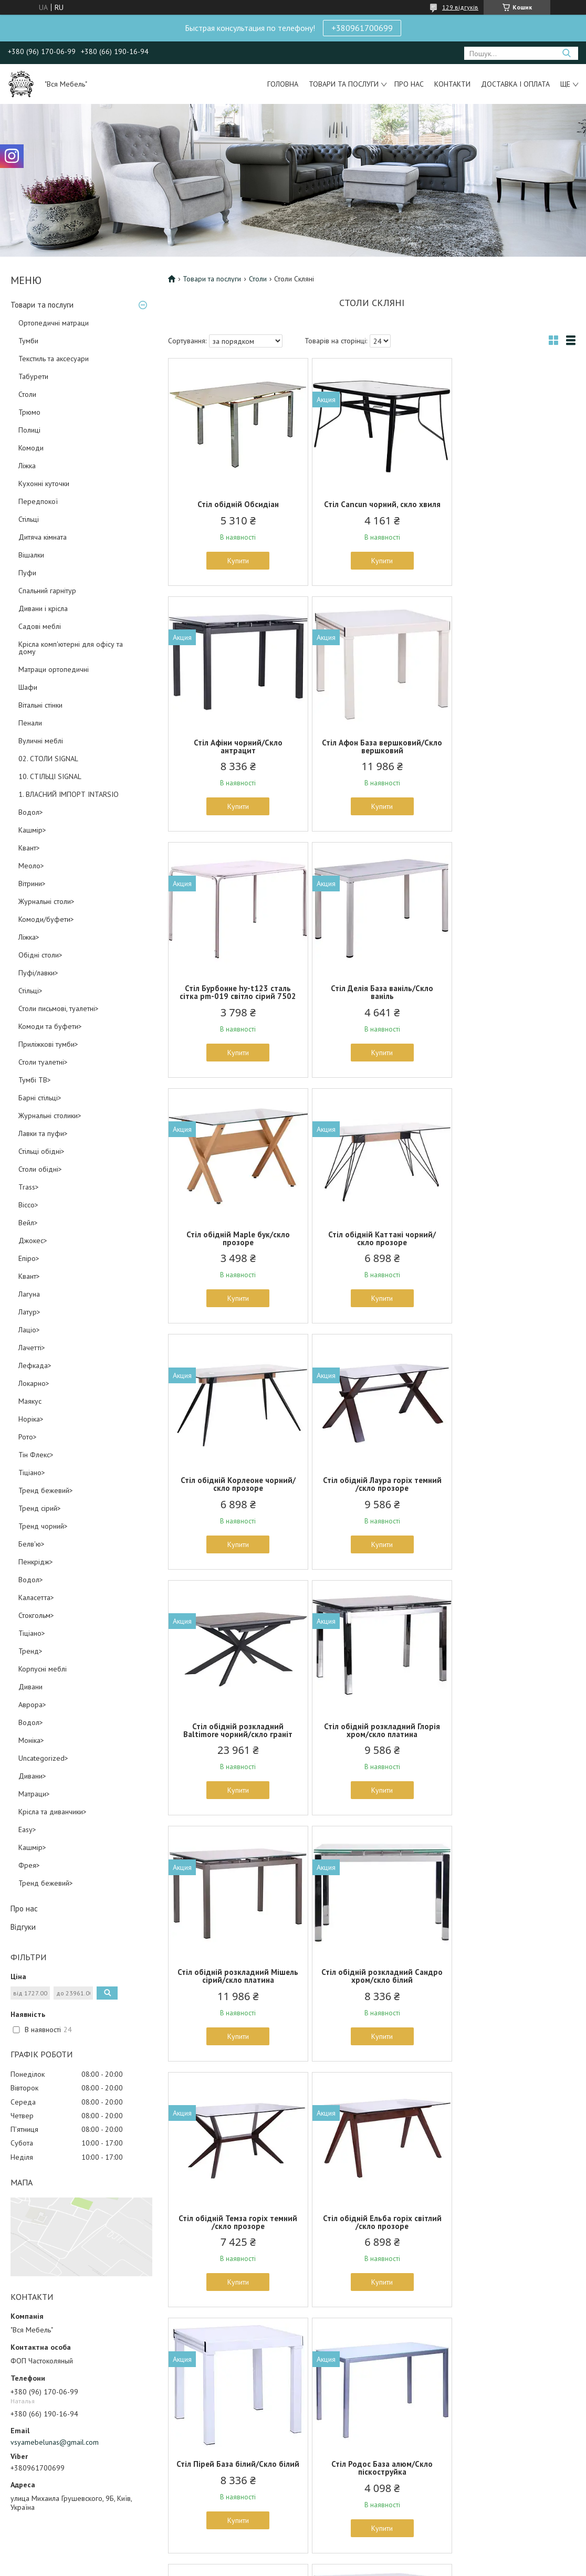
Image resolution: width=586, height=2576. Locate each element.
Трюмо (29, 412)
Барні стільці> (39, 1097)
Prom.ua (343, 2556)
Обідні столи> (40, 955)
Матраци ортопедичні (53, 669)
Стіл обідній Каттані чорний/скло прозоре (371, 1008)
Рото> (27, 1437)
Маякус (29, 1401)
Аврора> (32, 1704)
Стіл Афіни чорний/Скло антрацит (509, 508)
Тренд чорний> (43, 1526)
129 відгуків (460, 7)
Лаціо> (29, 1329)
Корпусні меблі (42, 1669)
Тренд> (30, 1651)
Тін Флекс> (36, 1454)
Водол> (30, 812)
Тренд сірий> (39, 1508)
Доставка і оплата (515, 84)
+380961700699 (362, 28)
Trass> (28, 1187)
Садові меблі (39, 626)
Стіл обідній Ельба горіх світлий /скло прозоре (234, 1746)
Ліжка (27, 465)
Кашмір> (32, 830)
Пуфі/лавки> (38, 972)
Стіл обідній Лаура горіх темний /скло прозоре (234, 1254)
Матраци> (34, 1794)
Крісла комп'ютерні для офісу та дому (70, 647)
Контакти (452, 84)
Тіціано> (31, 1472)
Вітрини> (32, 883)
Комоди (31, 448)
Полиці (29, 430)
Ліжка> (28, 937)
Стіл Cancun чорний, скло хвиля (371, 508)
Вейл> (28, 1222)
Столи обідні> (40, 1169)
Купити (234, 560)
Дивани (30, 1686)
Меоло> (31, 865)
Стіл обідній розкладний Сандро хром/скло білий (371, 1500)
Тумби (28, 340)
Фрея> (29, 1865)
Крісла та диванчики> (52, 1811)
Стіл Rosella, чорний (234, 2234)
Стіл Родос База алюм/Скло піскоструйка (509, 1746)
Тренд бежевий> (45, 1490)
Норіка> (31, 1419)
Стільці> (30, 990)
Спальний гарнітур (47, 590)
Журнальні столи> (46, 901)
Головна (282, 84)
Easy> (27, 1829)
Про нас (409, 84)
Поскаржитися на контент (272, 2566)
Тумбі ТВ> (34, 1080)
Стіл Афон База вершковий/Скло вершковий (234, 754)
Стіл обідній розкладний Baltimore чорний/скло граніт (371, 1254)
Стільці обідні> (41, 1151)
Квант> (29, 848)
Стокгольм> (36, 1615)
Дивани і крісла (43, 608)
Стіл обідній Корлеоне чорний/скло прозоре (509, 1008)
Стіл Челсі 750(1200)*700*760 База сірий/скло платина (371, 1992)
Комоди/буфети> (46, 919)
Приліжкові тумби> (48, 1044)
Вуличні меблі (40, 740)
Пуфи (27, 572)
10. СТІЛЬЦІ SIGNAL (49, 776)
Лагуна (29, 1294)
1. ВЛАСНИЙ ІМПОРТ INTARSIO (68, 794)
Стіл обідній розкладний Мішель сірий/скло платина (234, 1500)
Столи (27, 394)
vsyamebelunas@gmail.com (55, 2442)
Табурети (33, 376)
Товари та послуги (344, 84)
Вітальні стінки (40, 705)
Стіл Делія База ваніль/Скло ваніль (509, 754)
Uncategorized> (43, 1758)
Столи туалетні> (43, 1062)
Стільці (28, 519)
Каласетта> (36, 1597)
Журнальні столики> (49, 1115)
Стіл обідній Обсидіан (234, 504)
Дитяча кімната (42, 537)
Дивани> (32, 1776)
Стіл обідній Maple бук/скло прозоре (234, 1008)
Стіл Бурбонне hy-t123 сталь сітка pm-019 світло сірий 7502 (372, 758)
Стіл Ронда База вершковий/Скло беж (234, 1992)
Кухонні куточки (43, 483)
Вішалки (31, 555)
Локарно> (33, 1383)
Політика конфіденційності (354, 2566)
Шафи (27, 687)
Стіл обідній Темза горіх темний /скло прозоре (508, 1500)
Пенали (30, 723)
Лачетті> (31, 1347)
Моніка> (31, 1740)
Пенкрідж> (35, 1561)
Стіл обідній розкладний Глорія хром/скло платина (509, 1254)
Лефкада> (34, 1365)
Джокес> (32, 1240)
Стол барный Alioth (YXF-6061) (509, 2234)
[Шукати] (566, 53)
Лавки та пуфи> (43, 1133)
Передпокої (38, 501)
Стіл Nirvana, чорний (509, 1988)
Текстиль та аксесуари (53, 358)
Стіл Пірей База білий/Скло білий (371, 1746)
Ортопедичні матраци (53, 323)
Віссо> (28, 1205)
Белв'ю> (31, 1544)
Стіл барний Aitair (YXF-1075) (372, 2234)
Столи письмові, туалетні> (58, 1008)
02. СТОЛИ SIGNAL (48, 758)
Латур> (29, 1312)
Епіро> (28, 1258)
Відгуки (23, 1927)
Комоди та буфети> (50, 1026)
